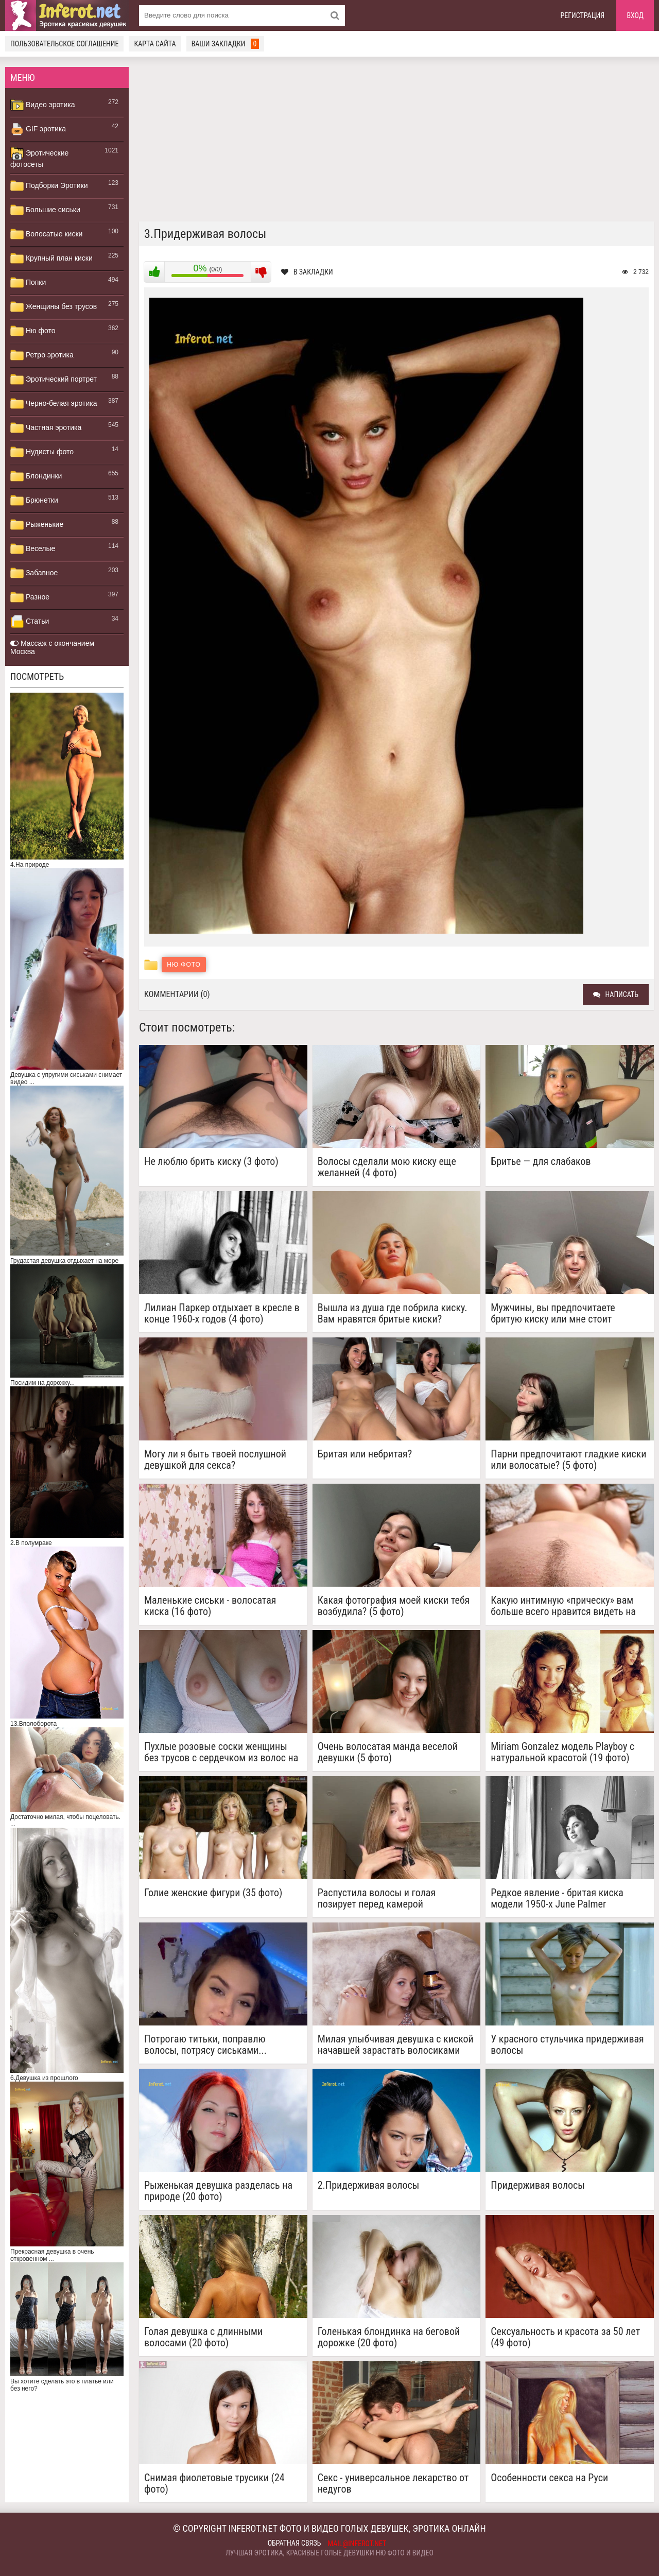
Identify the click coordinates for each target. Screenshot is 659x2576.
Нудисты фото (42, 452)
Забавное (34, 573)
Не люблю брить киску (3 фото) (211, 1161)
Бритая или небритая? (365, 1454)
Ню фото (32, 331)
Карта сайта (155, 44)
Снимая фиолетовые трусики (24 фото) (214, 2483)
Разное (29, 597)
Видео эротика (42, 105)
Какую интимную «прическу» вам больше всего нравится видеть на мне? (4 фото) (563, 1605)
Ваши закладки (225, 44)
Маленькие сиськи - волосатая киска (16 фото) (210, 1605)
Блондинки (36, 476)
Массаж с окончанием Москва (52, 647)
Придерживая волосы (538, 2185)
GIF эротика (38, 129)
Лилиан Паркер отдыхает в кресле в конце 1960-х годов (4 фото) (222, 1313)
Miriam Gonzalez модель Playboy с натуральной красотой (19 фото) (562, 1752)
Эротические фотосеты (39, 157)
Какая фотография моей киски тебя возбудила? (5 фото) (394, 1605)
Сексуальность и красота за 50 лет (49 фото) (565, 2337)
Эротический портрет (53, 379)
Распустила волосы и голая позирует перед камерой (377, 1898)
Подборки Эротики (49, 186)
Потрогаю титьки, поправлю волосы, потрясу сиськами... (205, 2044)
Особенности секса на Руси (549, 2478)
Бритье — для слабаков (541, 1161)
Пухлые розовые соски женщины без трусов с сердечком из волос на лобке (221, 1752)
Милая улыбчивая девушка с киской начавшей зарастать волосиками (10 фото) (396, 2044)
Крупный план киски (51, 258)
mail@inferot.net (357, 2543)
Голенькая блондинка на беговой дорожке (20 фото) (389, 2337)
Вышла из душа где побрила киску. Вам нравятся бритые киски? (392, 1313)
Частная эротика (45, 428)
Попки (28, 282)
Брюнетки (34, 500)
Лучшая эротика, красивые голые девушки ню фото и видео (329, 2553)
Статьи (29, 621)
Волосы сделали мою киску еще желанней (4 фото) (387, 1167)
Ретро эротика (42, 355)
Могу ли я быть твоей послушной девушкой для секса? (215, 1459)
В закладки (307, 272)
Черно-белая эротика (53, 403)
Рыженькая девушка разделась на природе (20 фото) (218, 2190)
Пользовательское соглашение (64, 44)
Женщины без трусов (53, 307)
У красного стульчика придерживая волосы (567, 2044)
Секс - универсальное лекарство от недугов (393, 2483)
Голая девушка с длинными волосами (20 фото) (203, 2337)
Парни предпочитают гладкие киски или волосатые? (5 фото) (568, 1459)
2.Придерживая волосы (369, 2185)
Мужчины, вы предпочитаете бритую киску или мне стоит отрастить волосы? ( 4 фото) (553, 1313)
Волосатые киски (46, 234)
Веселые (32, 549)
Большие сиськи (45, 210)
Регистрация (583, 15)
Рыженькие (36, 524)
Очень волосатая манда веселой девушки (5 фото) (388, 1752)
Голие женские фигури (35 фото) (213, 1893)
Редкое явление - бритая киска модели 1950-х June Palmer (557, 1898)
